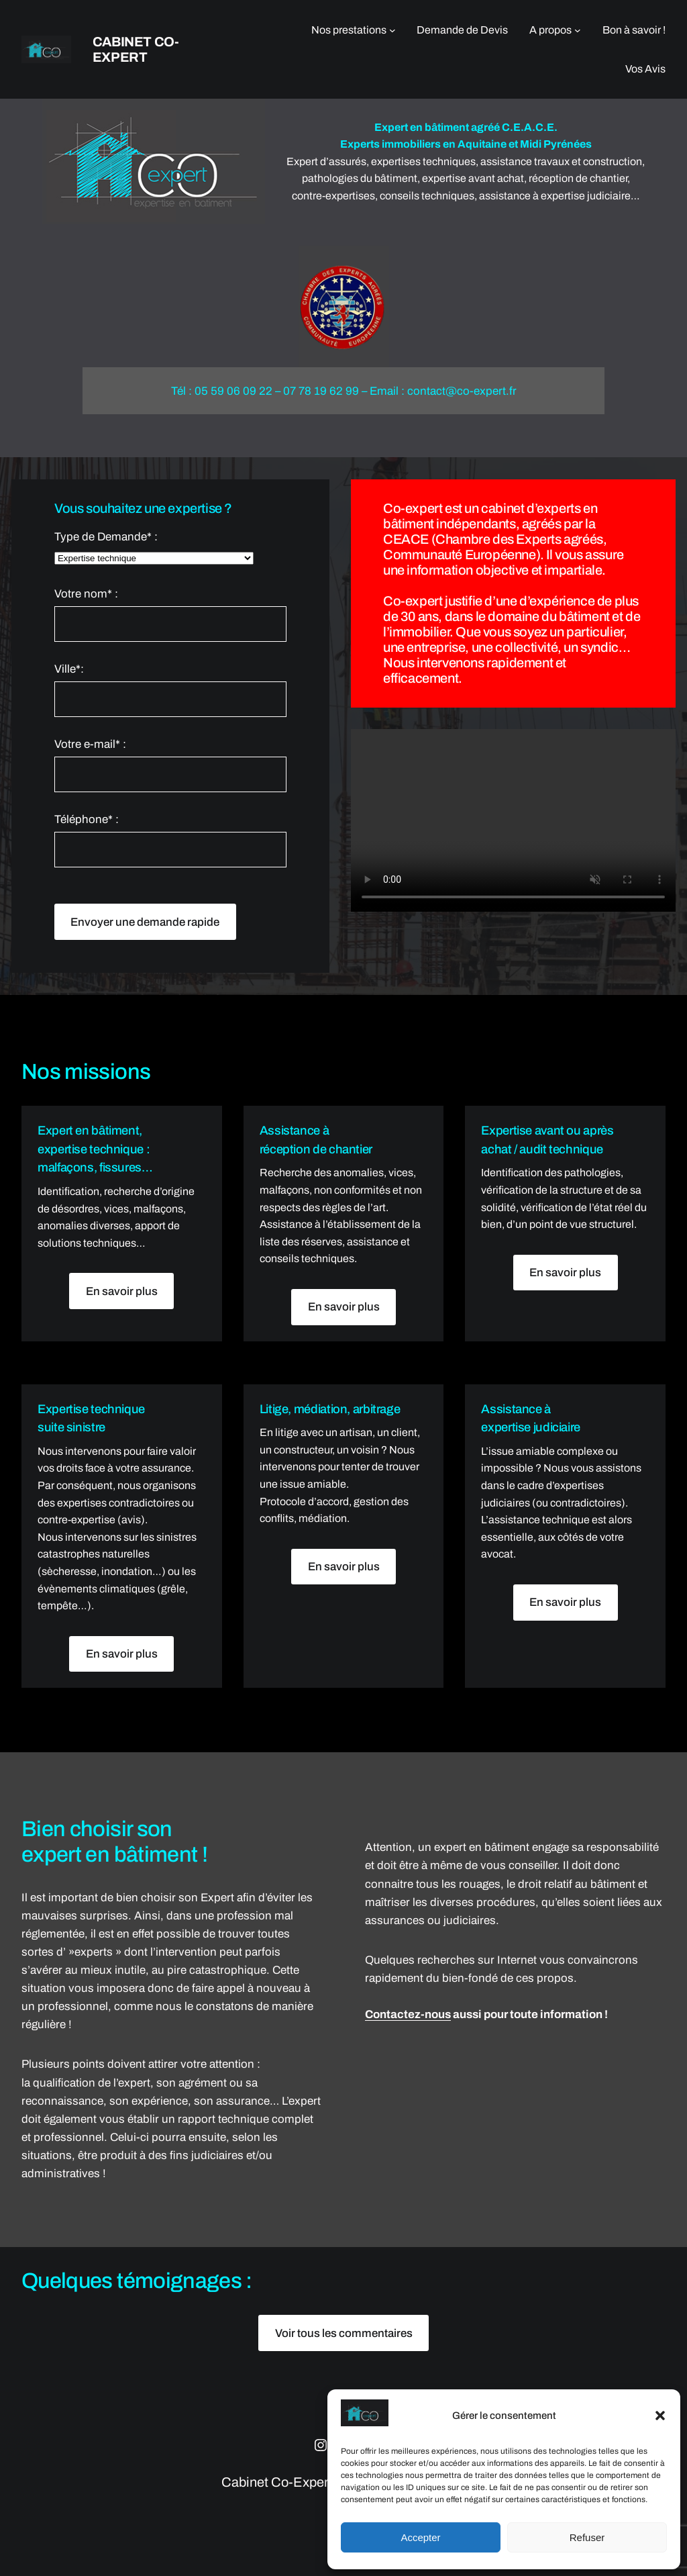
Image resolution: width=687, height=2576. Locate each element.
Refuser (587, 2537)
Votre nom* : (170, 614)
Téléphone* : (170, 840)
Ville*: (170, 690)
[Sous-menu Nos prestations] (392, 30)
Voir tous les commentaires (344, 2333)
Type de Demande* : (170, 548)
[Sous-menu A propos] (577, 30)
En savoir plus (122, 1291)
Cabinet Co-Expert (136, 49)
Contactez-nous (408, 2014)
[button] (660, 2415)
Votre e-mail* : (170, 765)
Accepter (420, 2537)
